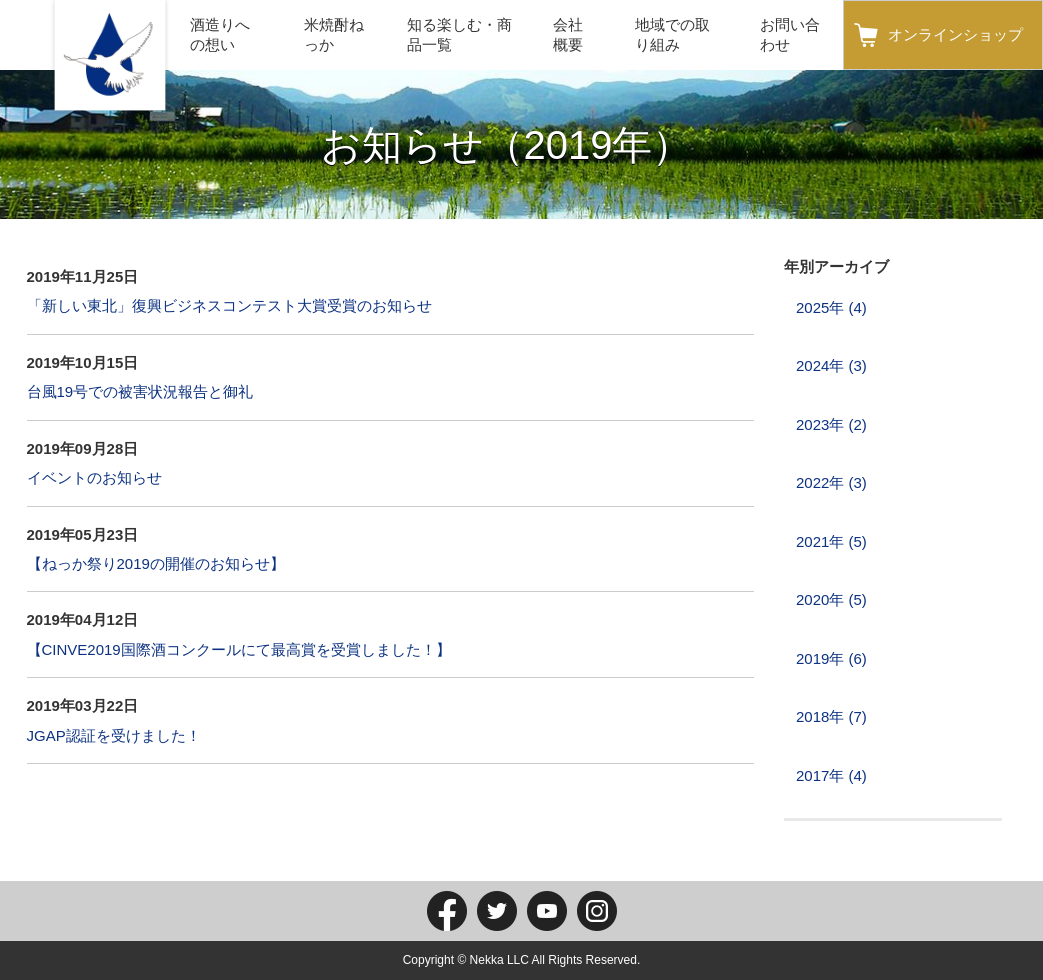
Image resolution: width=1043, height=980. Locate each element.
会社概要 (568, 34)
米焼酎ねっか (334, 34)
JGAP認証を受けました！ (114, 735)
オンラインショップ (955, 34)
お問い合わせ (790, 34)
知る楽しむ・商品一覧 (459, 34)
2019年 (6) (831, 658)
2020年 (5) (831, 599)
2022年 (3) (831, 482)
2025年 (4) (831, 307)
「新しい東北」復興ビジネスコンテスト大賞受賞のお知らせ (229, 305)
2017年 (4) (831, 775)
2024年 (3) (831, 365)
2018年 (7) (831, 716)
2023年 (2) (831, 424)
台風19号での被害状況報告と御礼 (140, 391)
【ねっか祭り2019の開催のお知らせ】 (156, 563)
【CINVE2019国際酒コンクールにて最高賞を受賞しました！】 (239, 649)
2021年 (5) (831, 541)
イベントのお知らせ (94, 477)
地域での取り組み (672, 34)
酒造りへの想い (220, 34)
